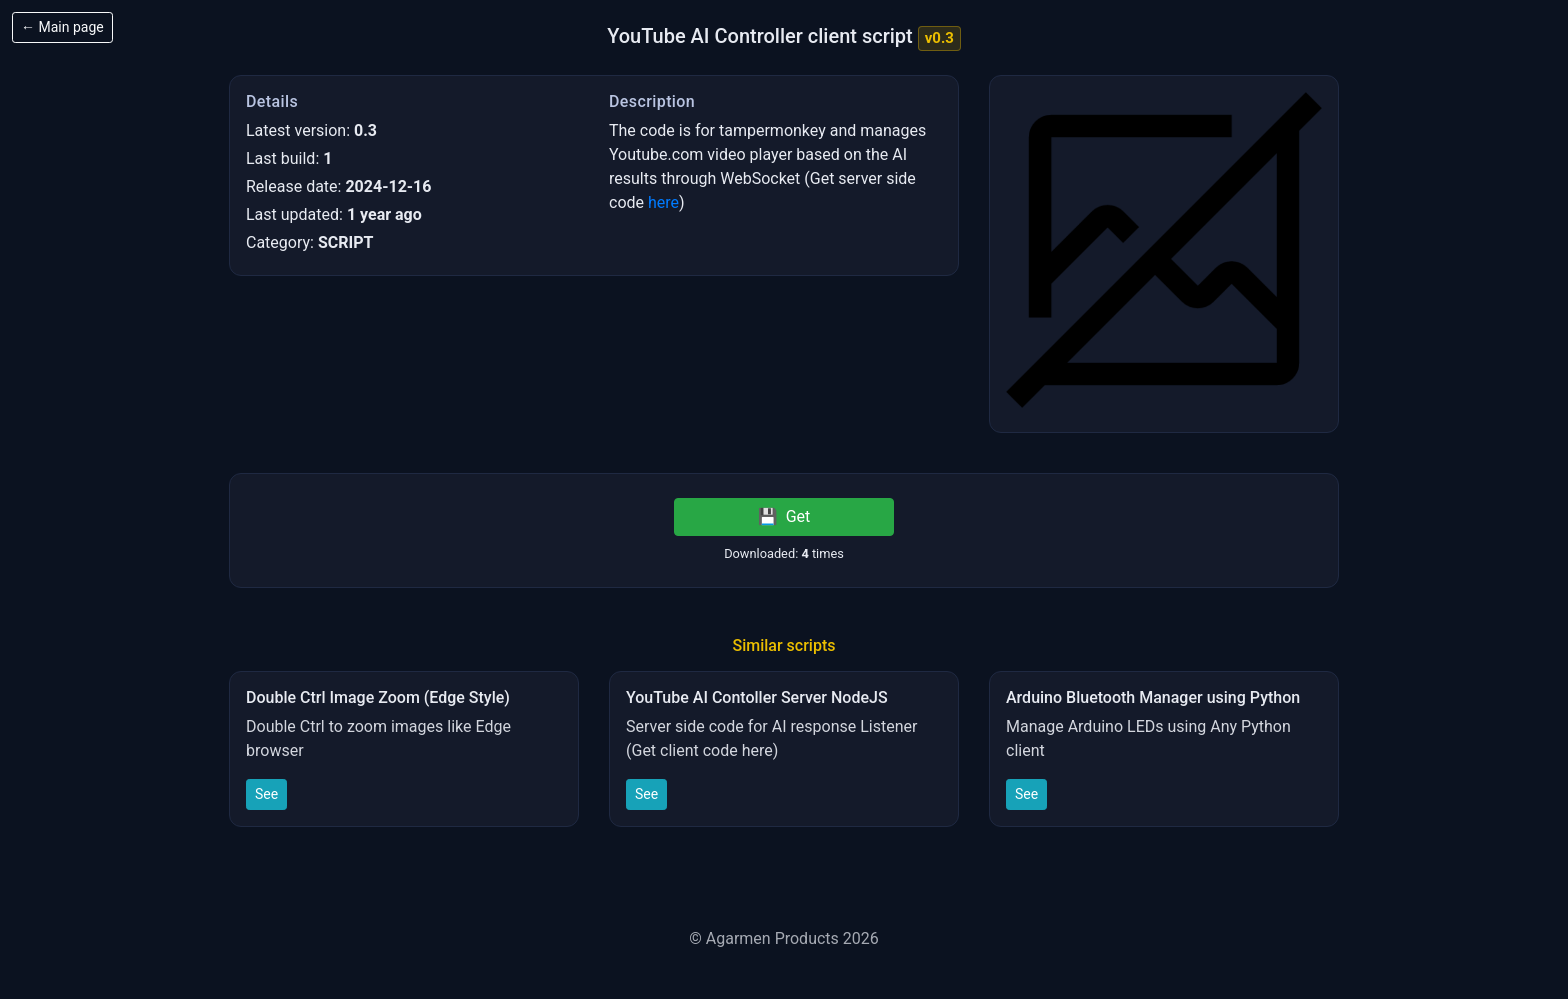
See (266, 794)
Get (784, 516)
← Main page (62, 27)
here (663, 202)
